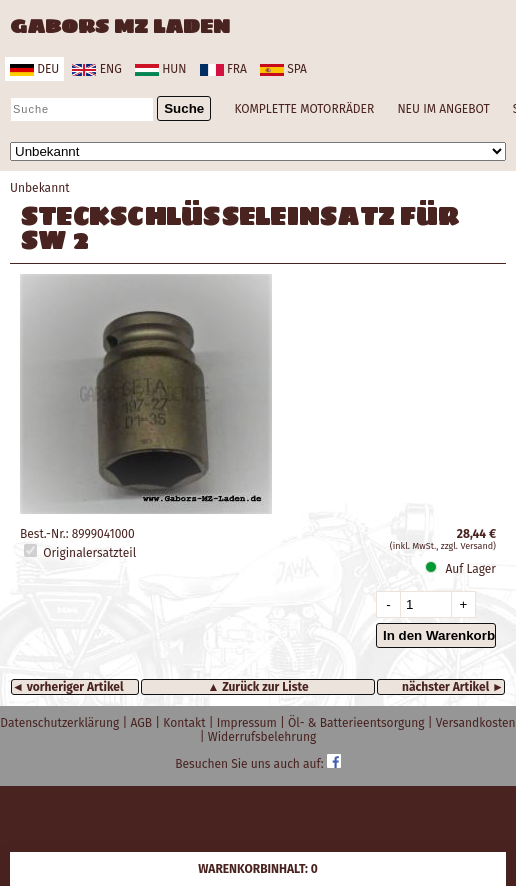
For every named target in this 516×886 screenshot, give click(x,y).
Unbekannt (40, 188)
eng (96, 69)
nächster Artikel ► (453, 687)
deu (34, 69)
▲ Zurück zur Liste (257, 687)
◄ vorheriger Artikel (68, 687)
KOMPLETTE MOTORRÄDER (304, 109)
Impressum (248, 723)
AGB (142, 723)
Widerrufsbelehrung (262, 737)
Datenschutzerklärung (61, 723)
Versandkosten (476, 723)
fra (223, 69)
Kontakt (185, 723)
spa (283, 69)
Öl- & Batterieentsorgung (358, 723)
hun (160, 69)
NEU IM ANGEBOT (443, 109)
